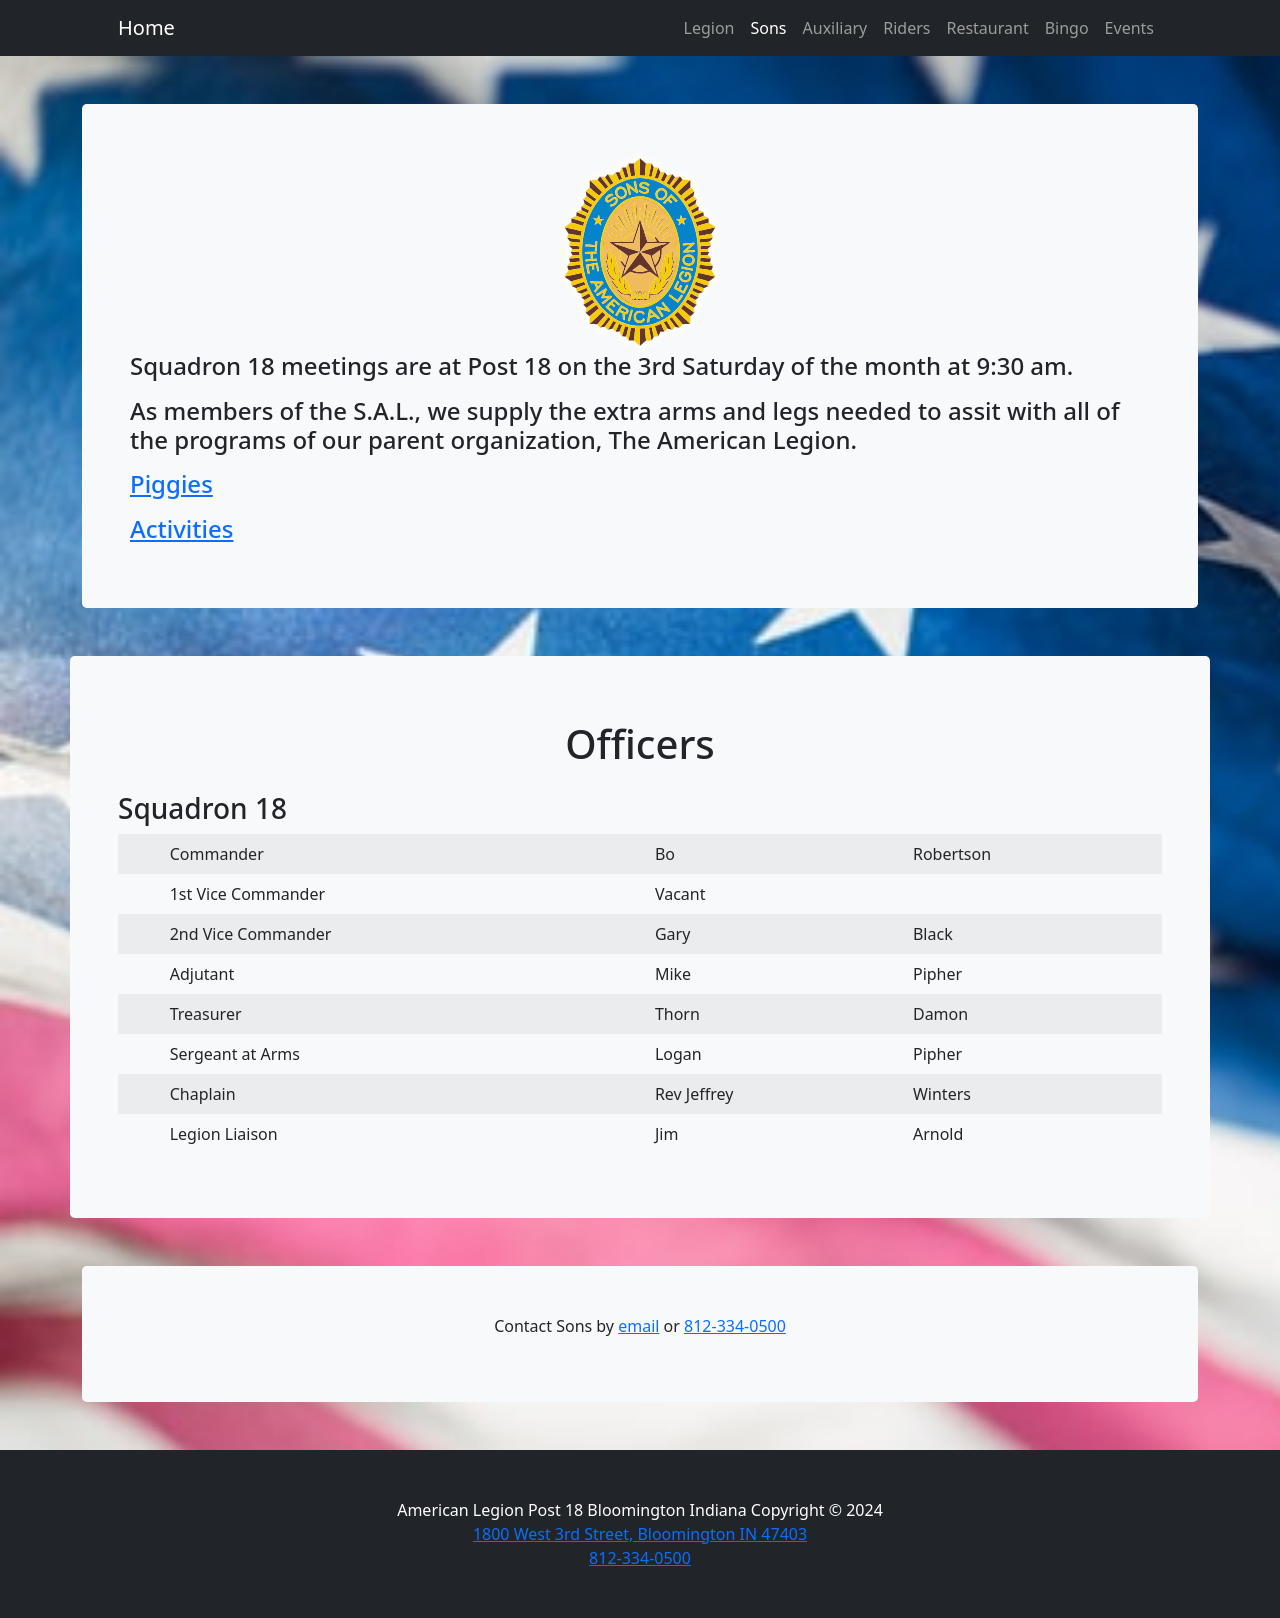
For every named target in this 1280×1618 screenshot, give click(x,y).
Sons (768, 28)
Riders (906, 28)
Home (146, 27)
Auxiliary (835, 28)
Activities (181, 528)
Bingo (1067, 28)
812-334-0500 (735, 1326)
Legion (709, 28)
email (638, 1326)
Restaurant (987, 28)
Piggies (171, 483)
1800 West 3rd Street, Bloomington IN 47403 (640, 1534)
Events (1129, 28)
